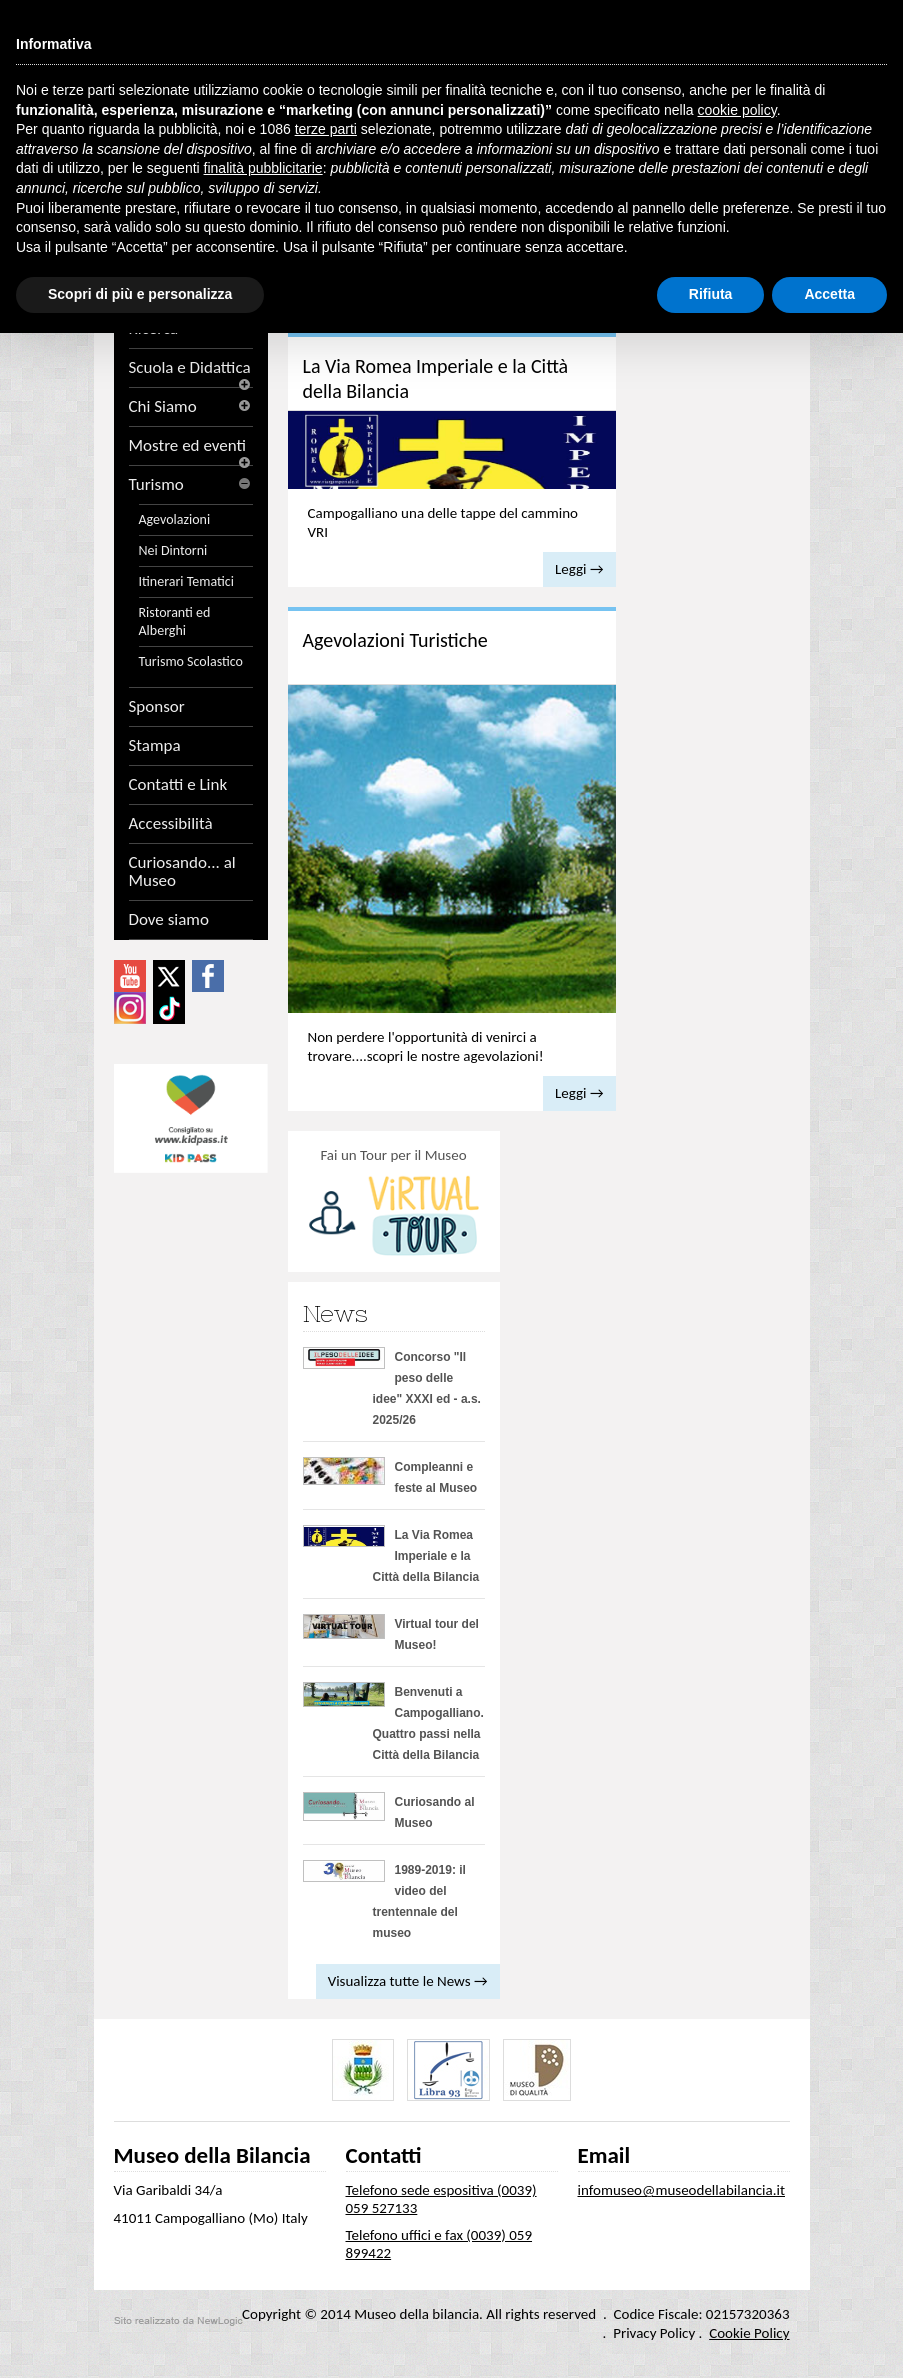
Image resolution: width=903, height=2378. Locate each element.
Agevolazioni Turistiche (395, 640)
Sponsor (157, 707)
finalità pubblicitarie (263, 168)
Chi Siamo (191, 407)
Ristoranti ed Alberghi (175, 621)
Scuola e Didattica (191, 368)
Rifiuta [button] (711, 294)
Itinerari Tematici (186, 581)
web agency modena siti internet (178, 2321)
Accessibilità (171, 824)
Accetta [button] (829, 294)
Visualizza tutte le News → (408, 1981)
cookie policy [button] (737, 110)
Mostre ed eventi (191, 446)
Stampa (155, 746)
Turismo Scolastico (191, 661)
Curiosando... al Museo (182, 872)
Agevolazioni (175, 519)
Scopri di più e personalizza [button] (140, 294)
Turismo (191, 485)
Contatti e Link (178, 785)
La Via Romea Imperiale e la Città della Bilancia (426, 1556)
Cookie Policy (749, 2333)
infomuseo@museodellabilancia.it (682, 2190)
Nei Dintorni (173, 550)
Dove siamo (169, 920)
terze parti (326, 129)
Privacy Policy (654, 2333)
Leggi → (579, 569)
